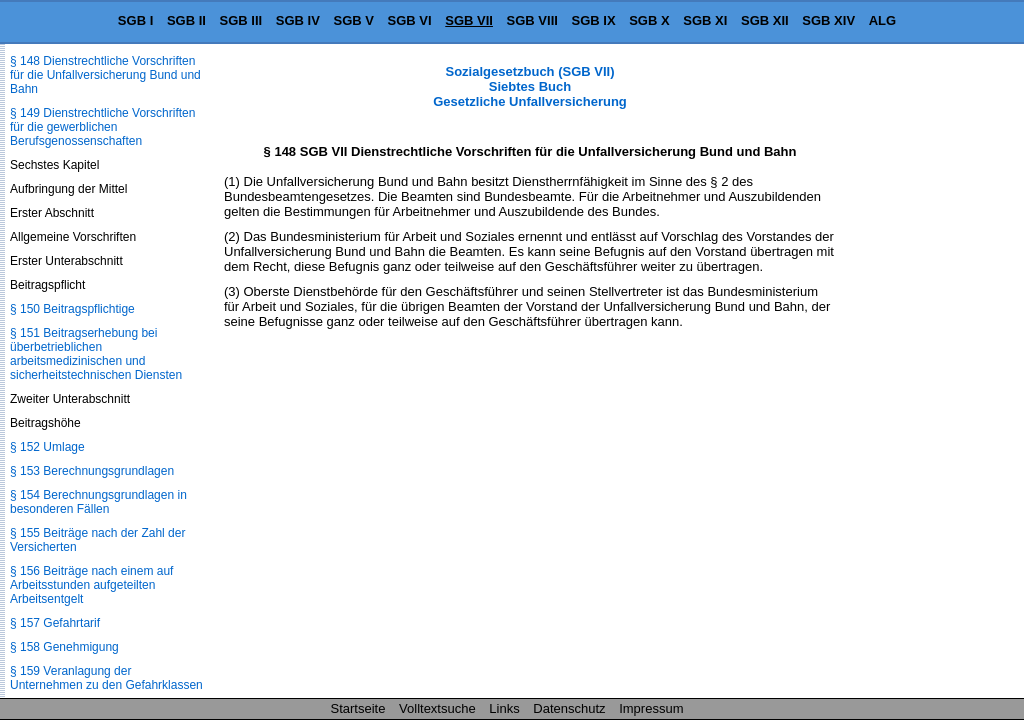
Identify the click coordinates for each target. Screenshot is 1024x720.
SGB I (135, 20)
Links (504, 708)
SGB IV (298, 20)
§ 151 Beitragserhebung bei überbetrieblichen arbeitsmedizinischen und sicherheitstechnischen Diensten (96, 354)
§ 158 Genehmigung (64, 647)
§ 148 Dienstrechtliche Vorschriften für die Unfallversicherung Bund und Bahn (105, 75)
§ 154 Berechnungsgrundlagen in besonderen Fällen (98, 502)
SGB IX (594, 20)
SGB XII (765, 20)
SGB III (241, 20)
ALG (882, 20)
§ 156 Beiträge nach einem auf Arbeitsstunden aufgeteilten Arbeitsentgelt (91, 585)
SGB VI (410, 20)
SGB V (353, 20)
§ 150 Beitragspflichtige (72, 309)
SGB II (186, 20)
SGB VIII (532, 20)
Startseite (358, 708)
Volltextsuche (437, 708)
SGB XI (705, 20)
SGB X (649, 20)
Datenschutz (569, 708)
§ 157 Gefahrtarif (55, 623)
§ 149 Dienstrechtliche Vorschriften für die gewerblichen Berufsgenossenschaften (102, 127)
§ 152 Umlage (47, 447)
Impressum (651, 708)
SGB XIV (828, 20)
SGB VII (469, 20)
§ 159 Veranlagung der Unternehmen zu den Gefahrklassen (106, 678)
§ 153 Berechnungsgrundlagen (92, 471)
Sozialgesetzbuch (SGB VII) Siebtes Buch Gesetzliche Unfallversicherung (530, 86)
